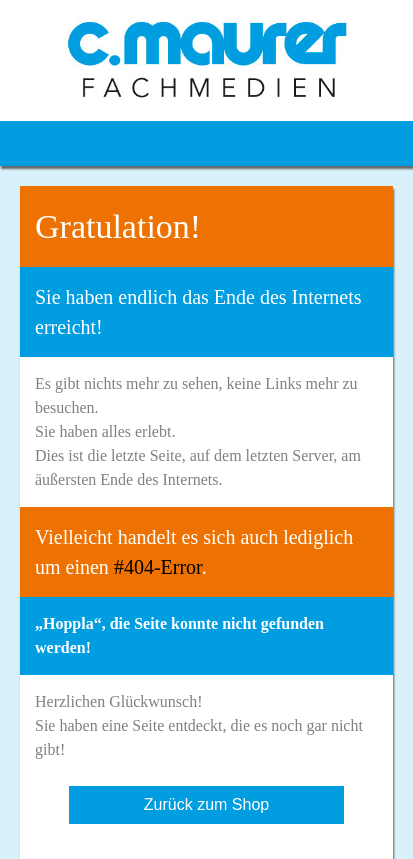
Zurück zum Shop (206, 804)
